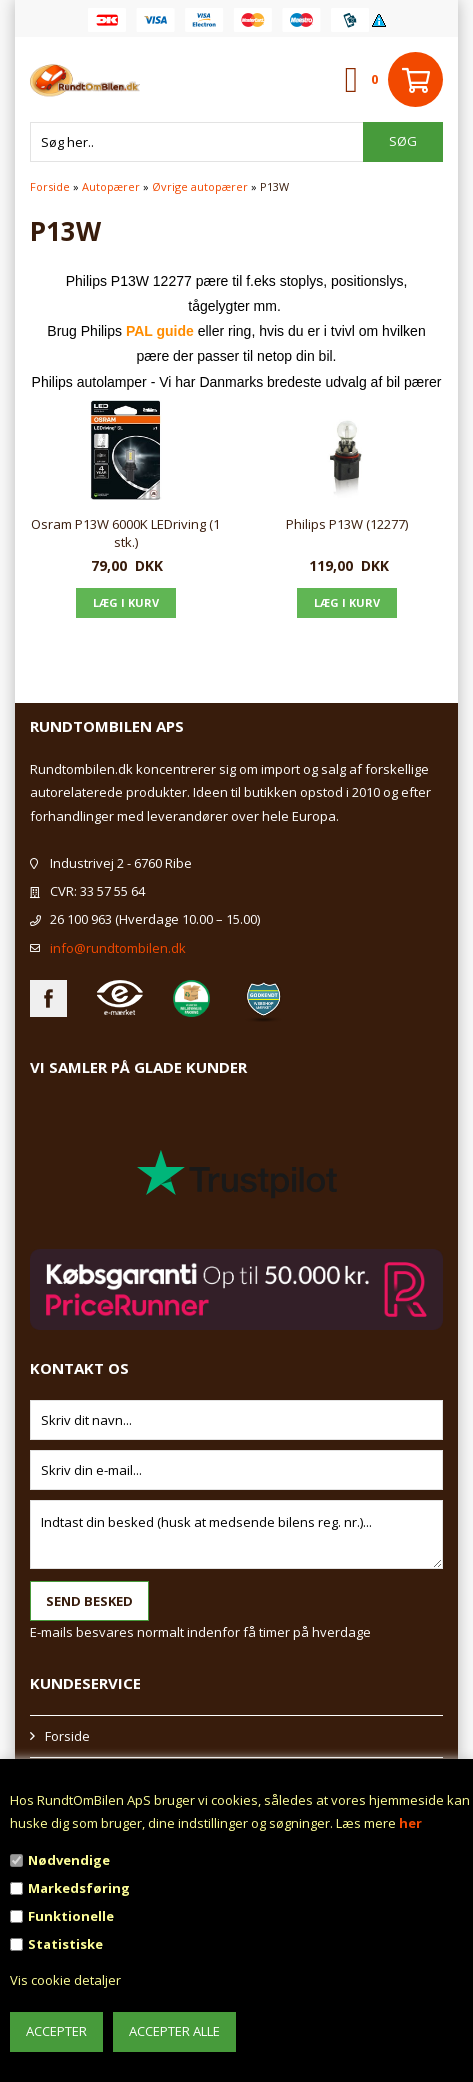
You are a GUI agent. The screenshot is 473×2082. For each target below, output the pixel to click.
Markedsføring (79, 1888)
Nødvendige (69, 1860)
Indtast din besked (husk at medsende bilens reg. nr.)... (236, 1534)
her (410, 1823)
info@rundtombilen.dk (118, 948)
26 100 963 (81, 919)
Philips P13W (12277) (347, 524)
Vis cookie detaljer (65, 1980)
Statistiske (65, 1944)
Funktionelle (71, 1916)
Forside (50, 186)
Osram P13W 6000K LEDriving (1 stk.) (125, 533)
